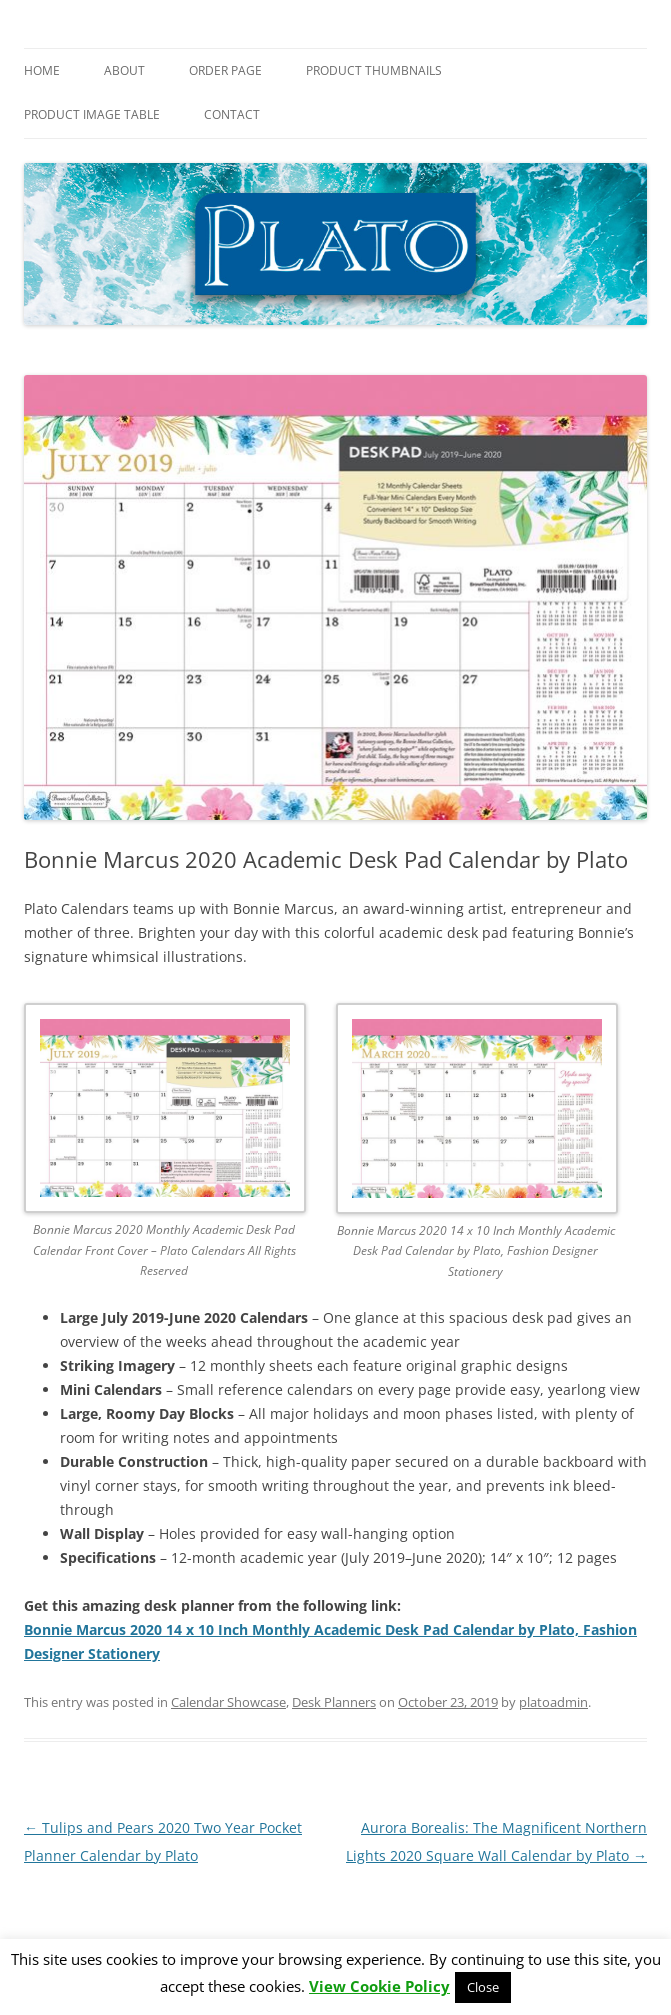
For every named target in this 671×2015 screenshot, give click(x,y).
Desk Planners (334, 1702)
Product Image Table (92, 114)
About (124, 70)
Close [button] (483, 1987)
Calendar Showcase (228, 1702)
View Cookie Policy (379, 1986)
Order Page (225, 70)
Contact (232, 114)
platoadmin (553, 1702)
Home (42, 70)
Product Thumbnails (374, 70)
